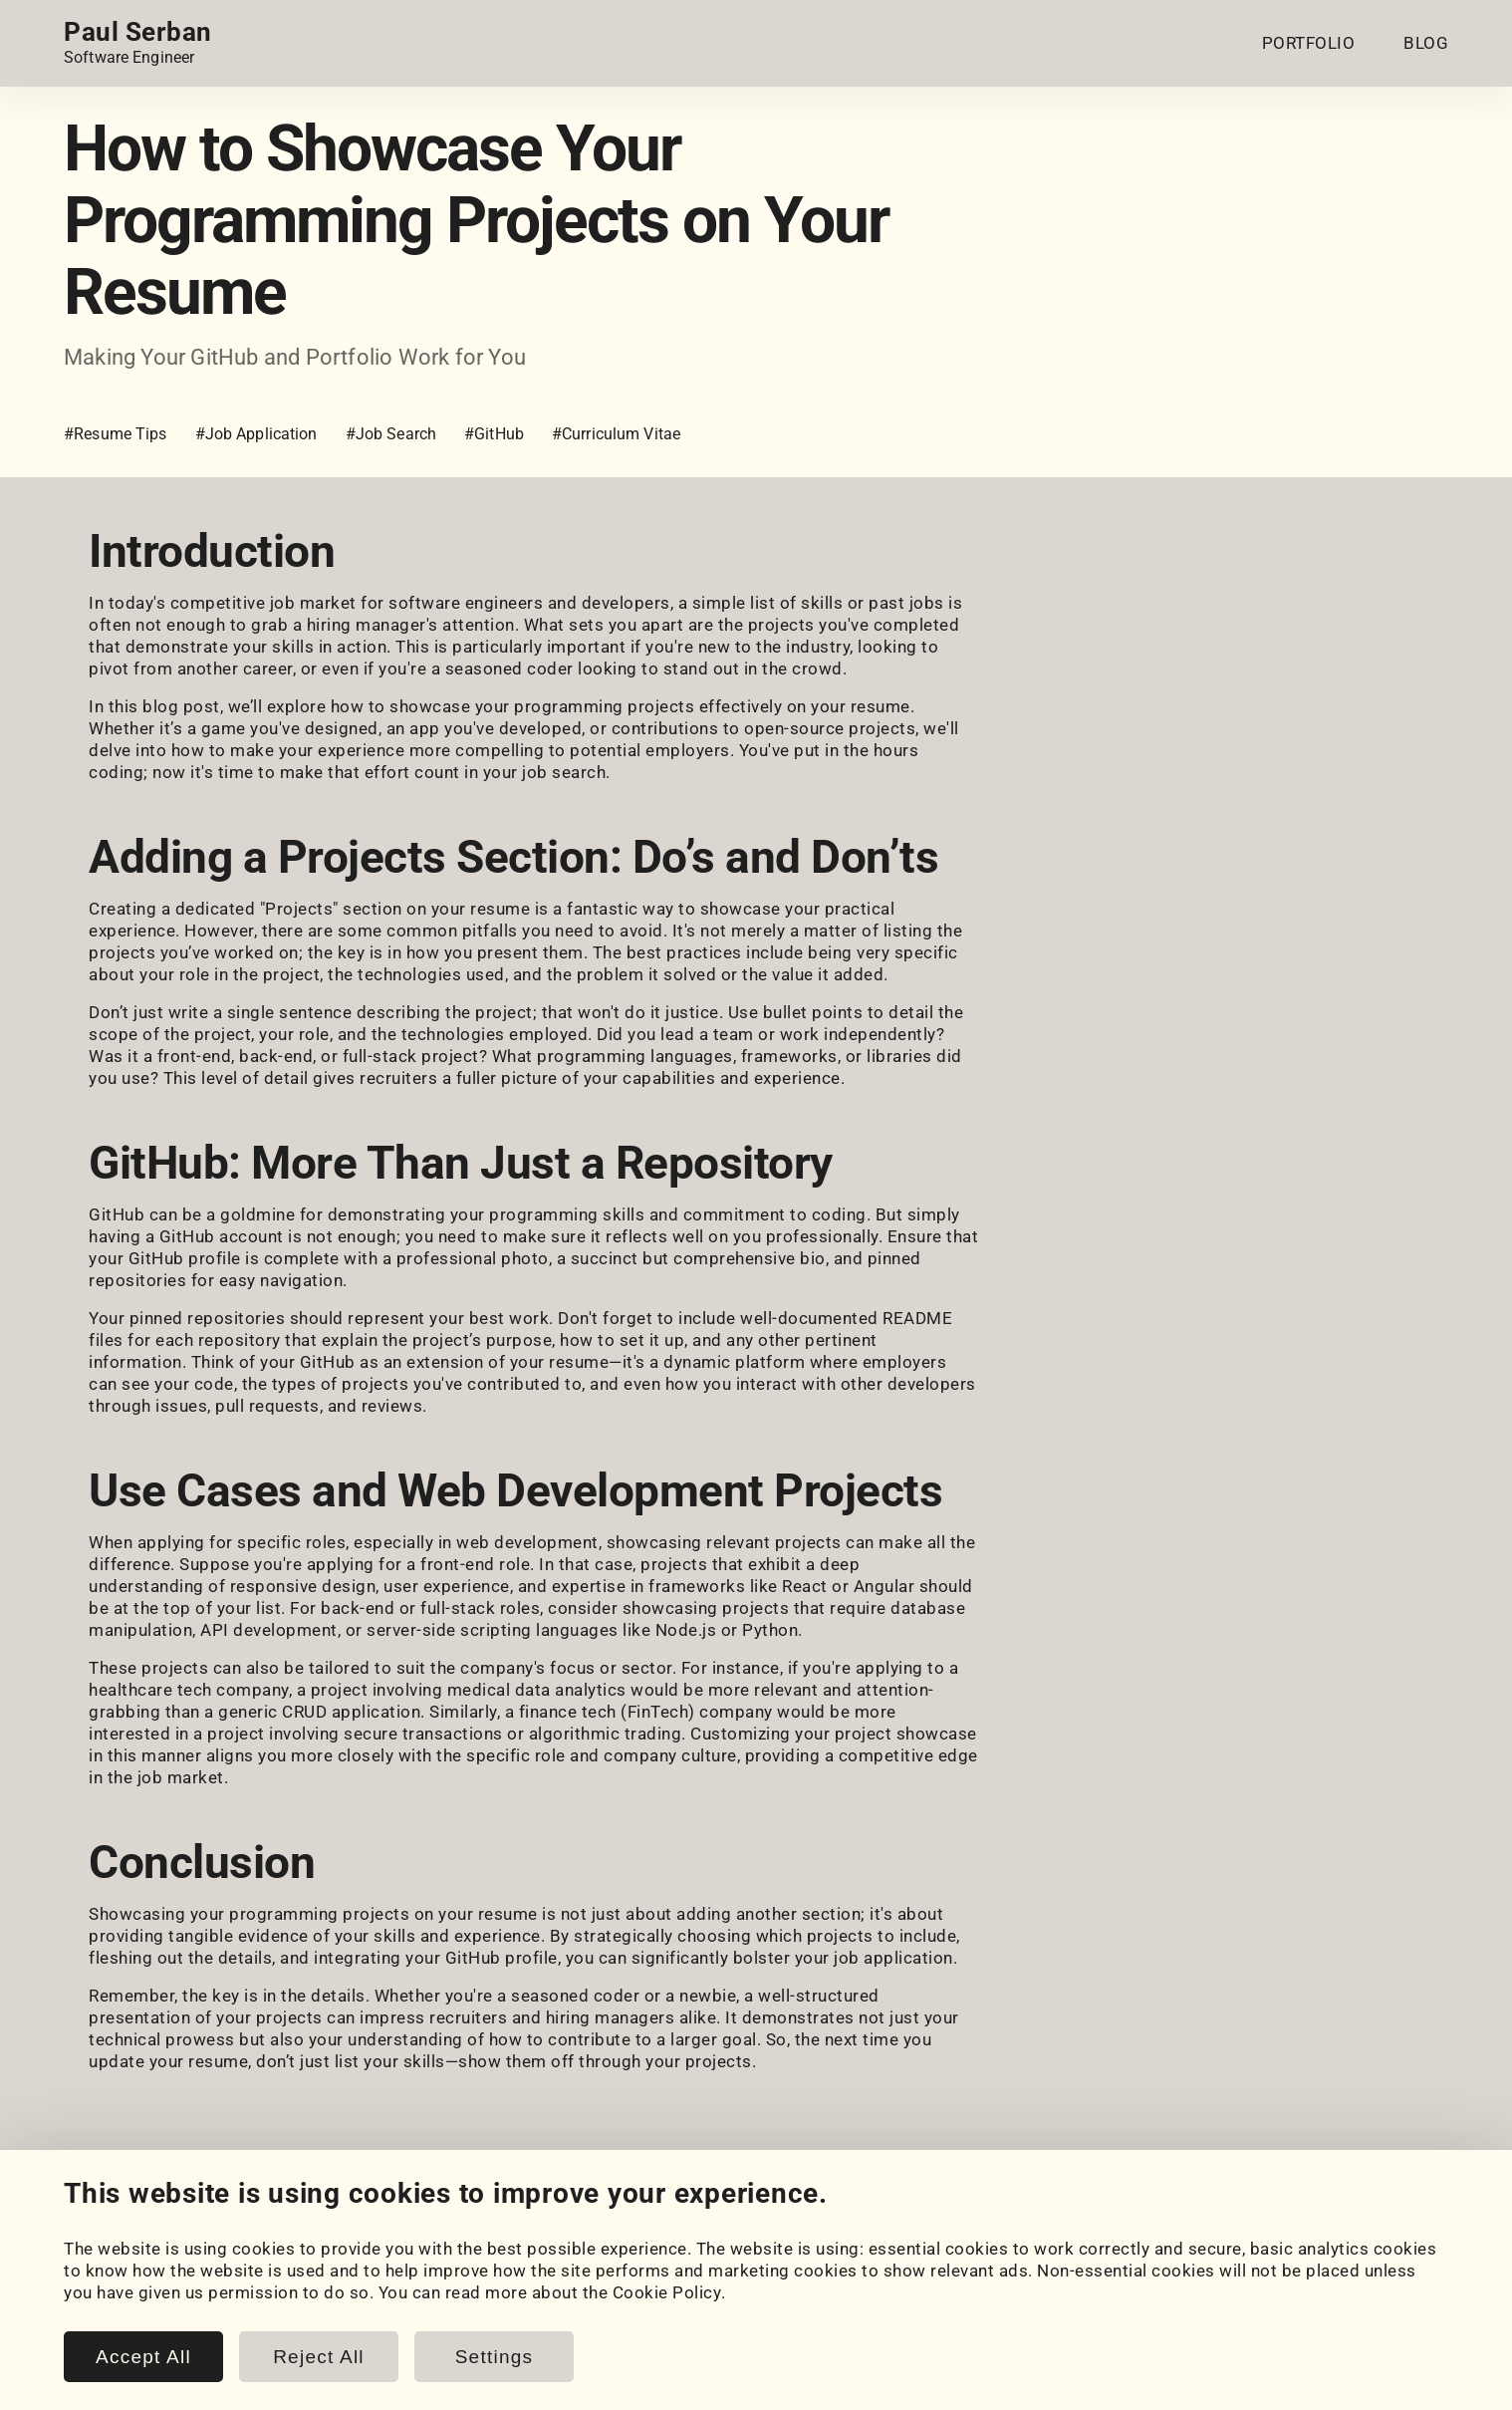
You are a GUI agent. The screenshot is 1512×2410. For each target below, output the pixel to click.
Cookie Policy (866, 2295)
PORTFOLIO (1309, 43)
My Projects (112, 2295)
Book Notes (485, 2339)
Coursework (112, 2317)
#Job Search (391, 433)
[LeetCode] (245, 2220)
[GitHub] (133, 2220)
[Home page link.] (138, 43)
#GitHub (494, 433)
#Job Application (256, 433)
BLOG (1425, 43)
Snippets (473, 2317)
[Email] (301, 2220)
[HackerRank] (189, 2220)
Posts (462, 2295)
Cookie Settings (875, 2273)
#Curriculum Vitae (616, 433)
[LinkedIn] (78, 2220)
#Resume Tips (115, 433)
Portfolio (99, 2273)
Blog (456, 2273)
